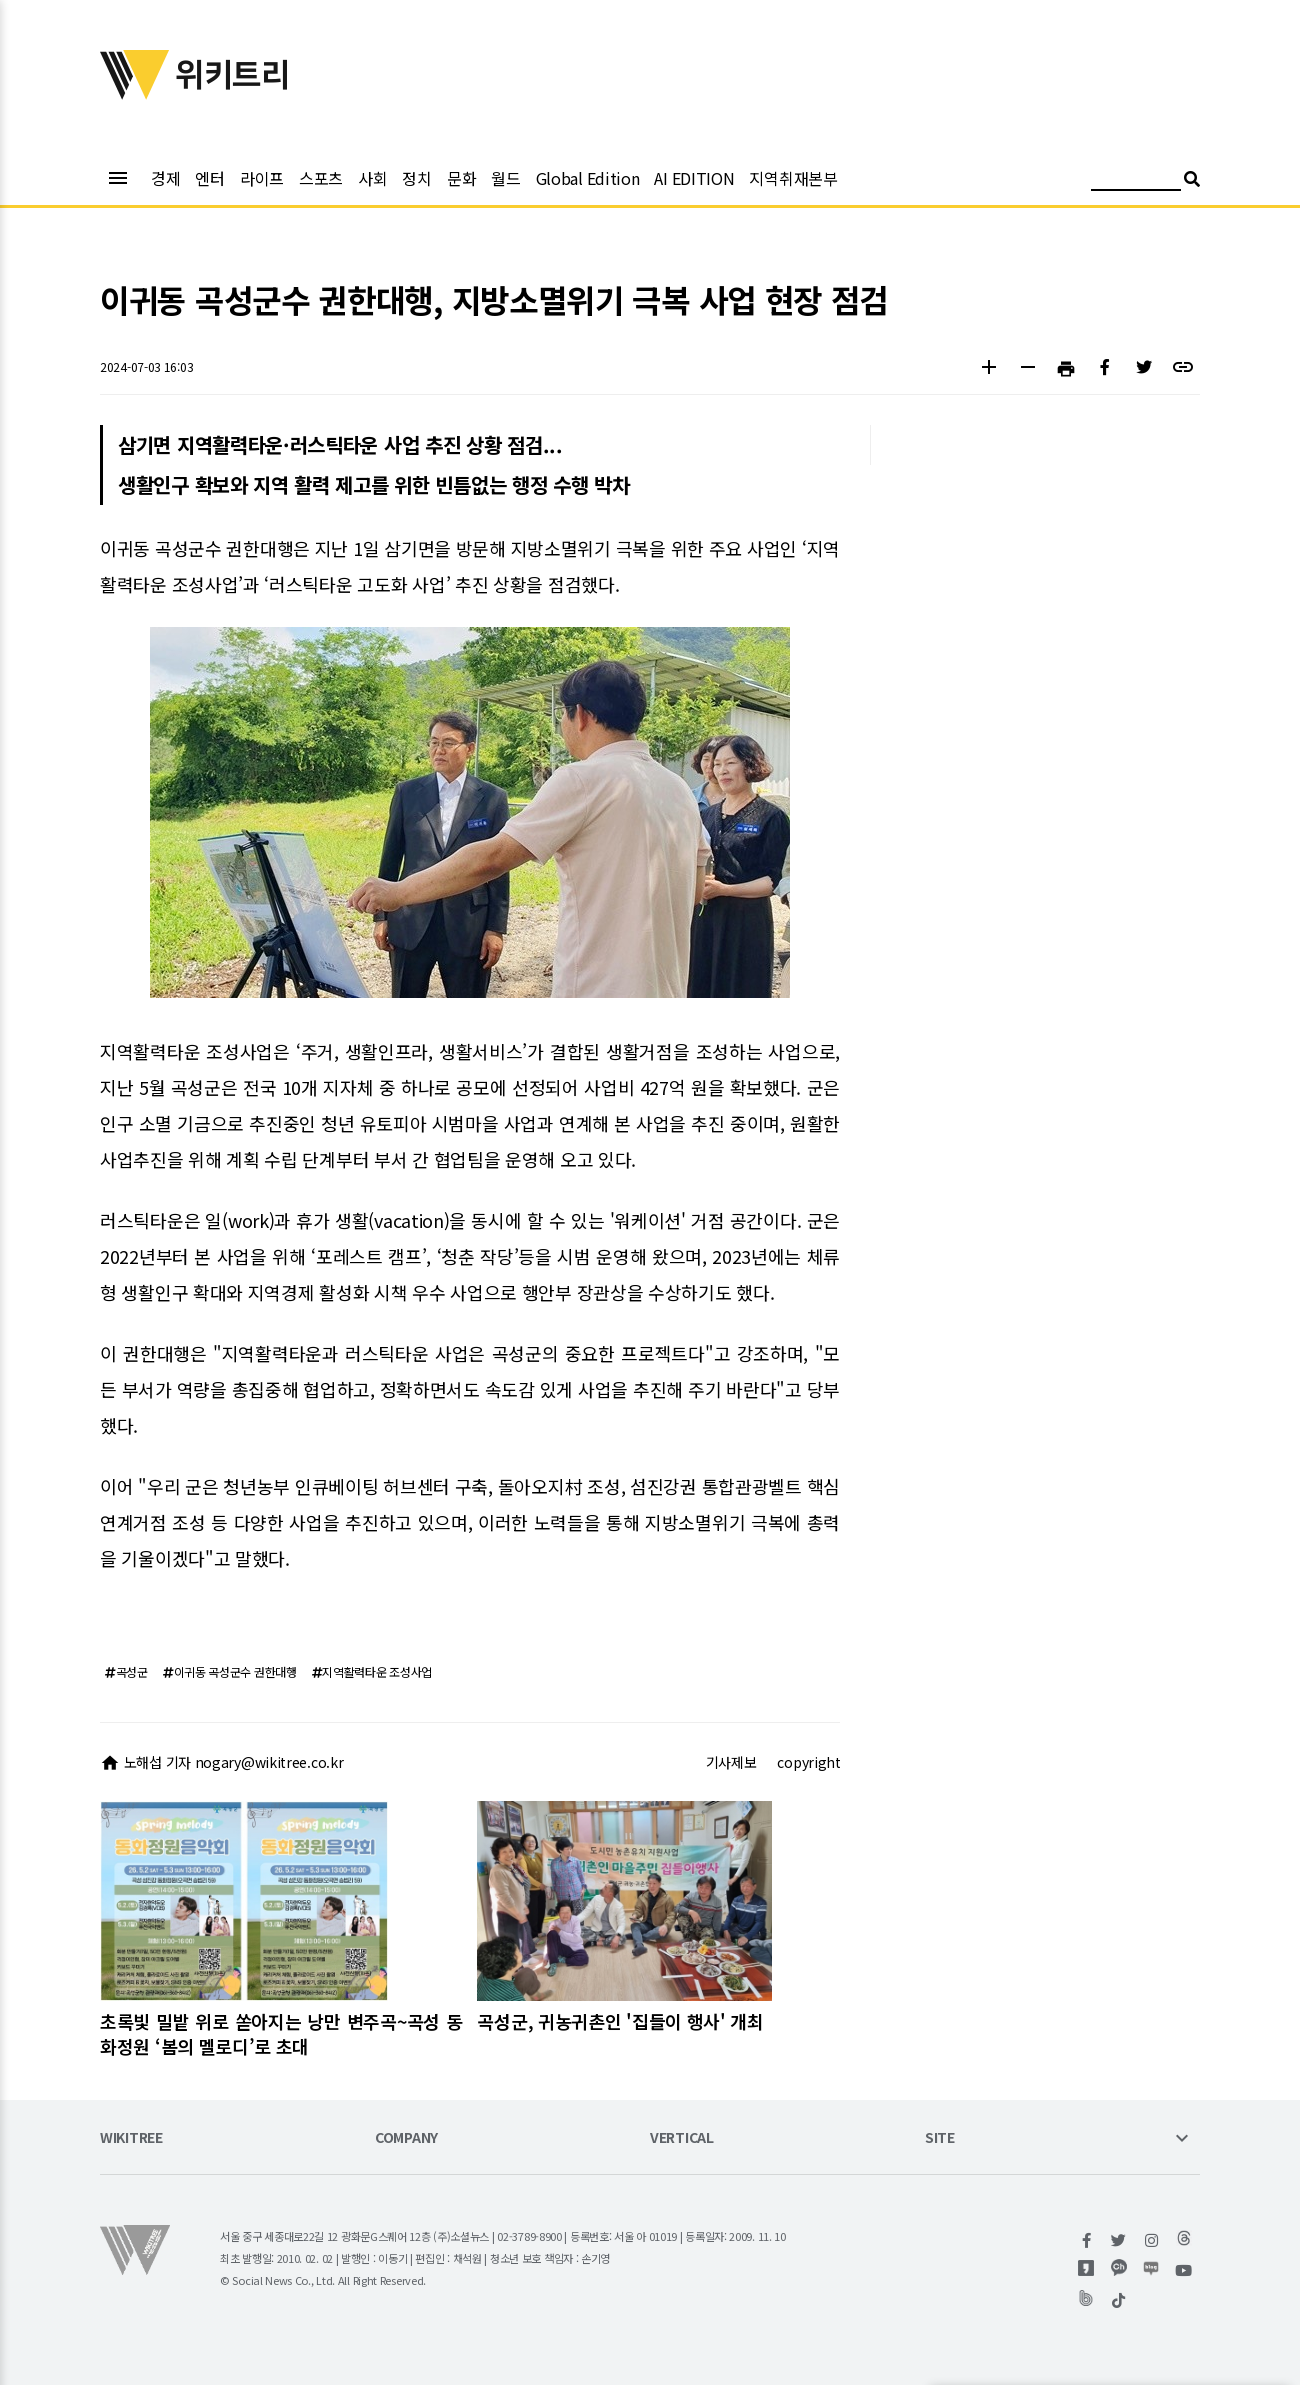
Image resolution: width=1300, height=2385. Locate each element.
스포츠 (321, 178)
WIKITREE (131, 2138)
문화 (461, 178)
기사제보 (731, 1762)
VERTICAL (682, 2138)
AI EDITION (694, 178)
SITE (940, 2138)
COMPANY (406, 2138)
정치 (416, 178)
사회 (372, 178)
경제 (165, 178)
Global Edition (588, 178)
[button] (988, 369)
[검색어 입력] (1136, 181)
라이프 (262, 178)
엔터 (209, 178)
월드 (505, 178)
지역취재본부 (793, 178)
